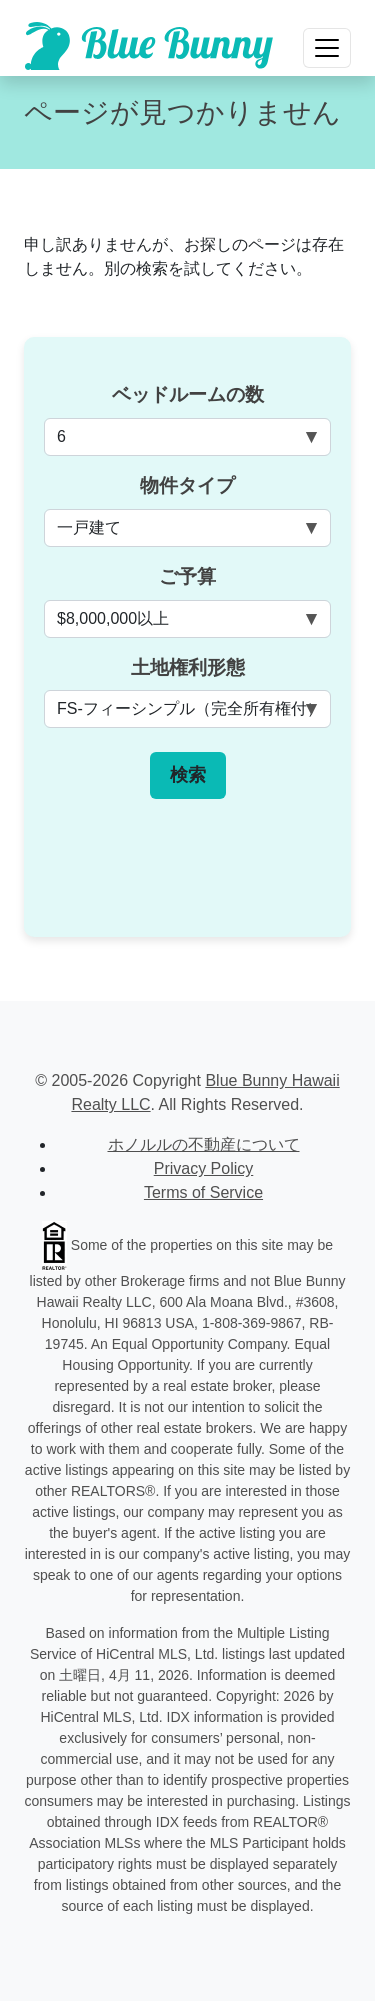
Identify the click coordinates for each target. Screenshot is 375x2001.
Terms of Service (203, 1192)
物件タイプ (187, 485)
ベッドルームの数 (188, 394)
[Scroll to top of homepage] (149, 46)
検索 (188, 775)
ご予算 (187, 576)
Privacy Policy (204, 1168)
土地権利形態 (188, 667)
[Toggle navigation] (327, 48)
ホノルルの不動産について (204, 1144)
